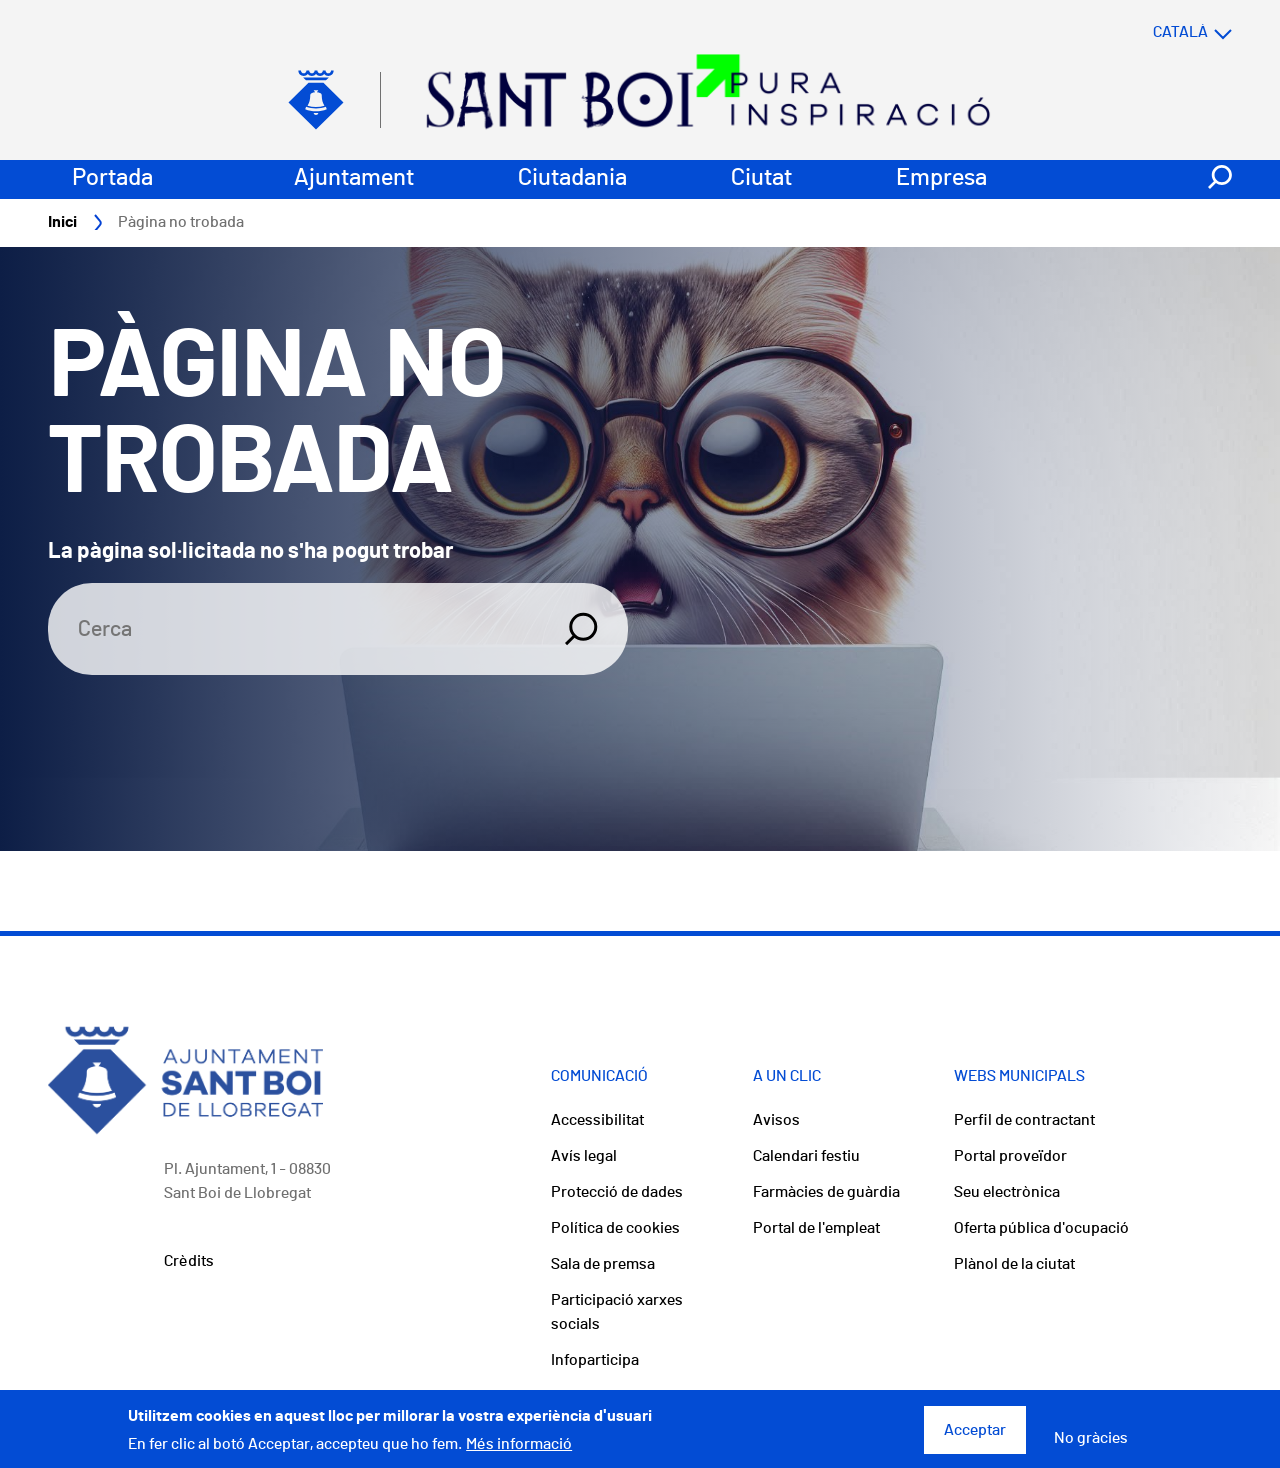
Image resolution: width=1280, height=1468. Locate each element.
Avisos (776, 1120)
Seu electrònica (1007, 1192)
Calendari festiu (806, 1156)
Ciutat (761, 178)
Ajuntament (354, 178)
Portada (112, 178)
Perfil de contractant (1024, 1120)
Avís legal (584, 1156)
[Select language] (1153, 32)
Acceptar (975, 1436)
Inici (62, 222)
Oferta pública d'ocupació (1041, 1228)
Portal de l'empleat (816, 1228)
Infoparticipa (595, 1360)
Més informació (519, 1451)
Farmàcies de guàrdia (826, 1192)
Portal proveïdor (1010, 1156)
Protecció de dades (617, 1192)
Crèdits (189, 1261)
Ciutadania (572, 178)
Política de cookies (615, 1228)
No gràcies (1091, 1444)
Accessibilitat (597, 1120)
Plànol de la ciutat (1014, 1264)
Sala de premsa (603, 1264)
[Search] (294, 629)
